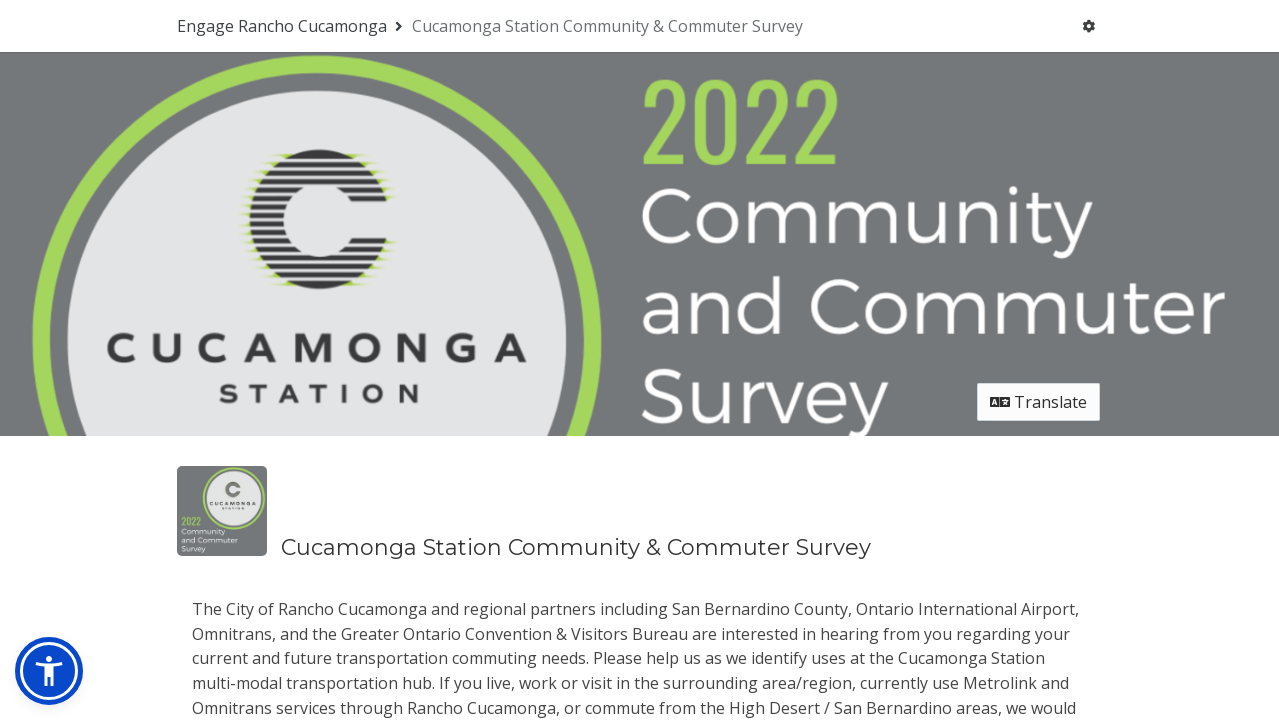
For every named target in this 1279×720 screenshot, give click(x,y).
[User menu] (1088, 26)
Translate (1038, 207)
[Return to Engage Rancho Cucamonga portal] (292, 26)
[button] (49, 671)
